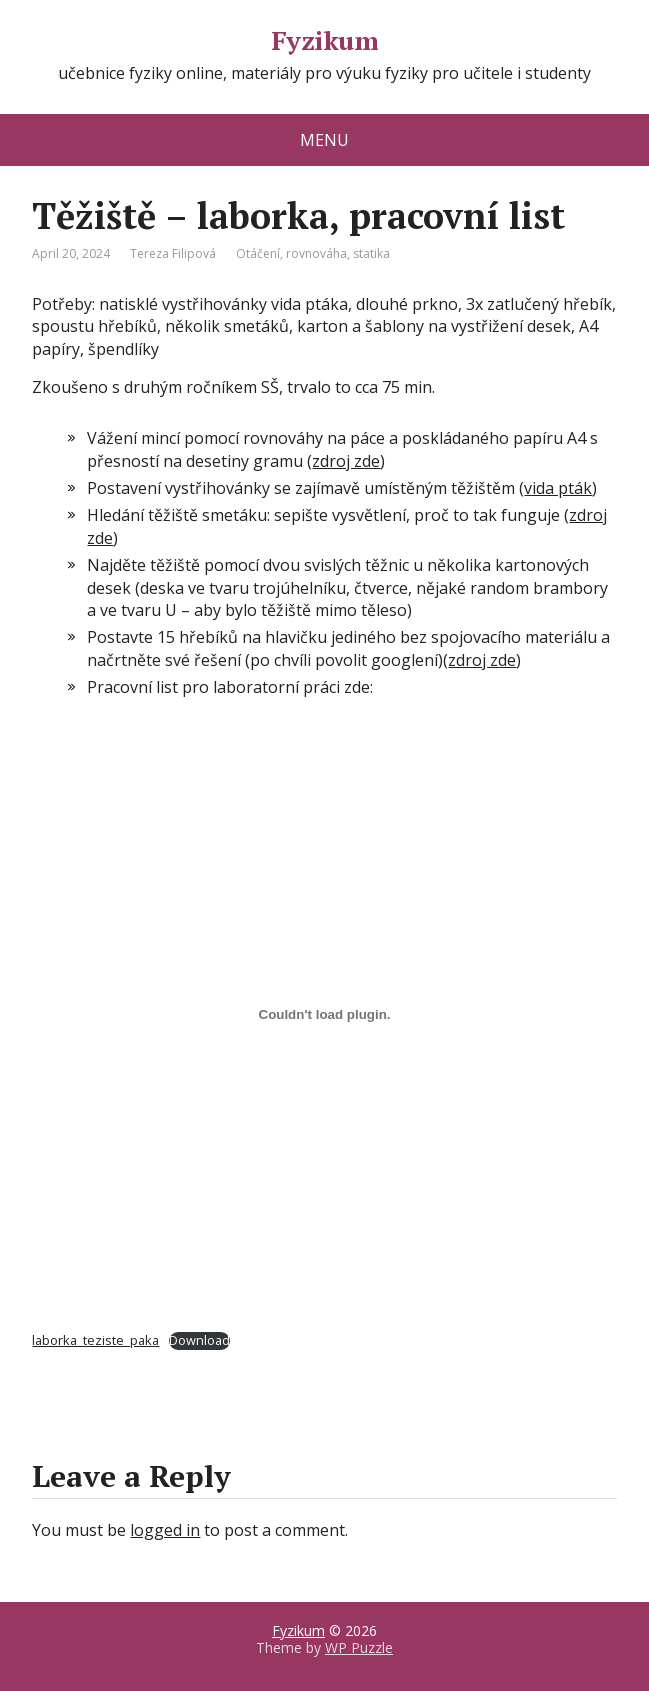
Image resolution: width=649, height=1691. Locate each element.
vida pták (558, 488)
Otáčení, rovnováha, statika (313, 253)
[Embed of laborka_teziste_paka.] (324, 1015)
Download (199, 1340)
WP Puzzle (359, 1647)
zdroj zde (346, 461)
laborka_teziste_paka (95, 1340)
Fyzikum (324, 41)
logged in (165, 1530)
